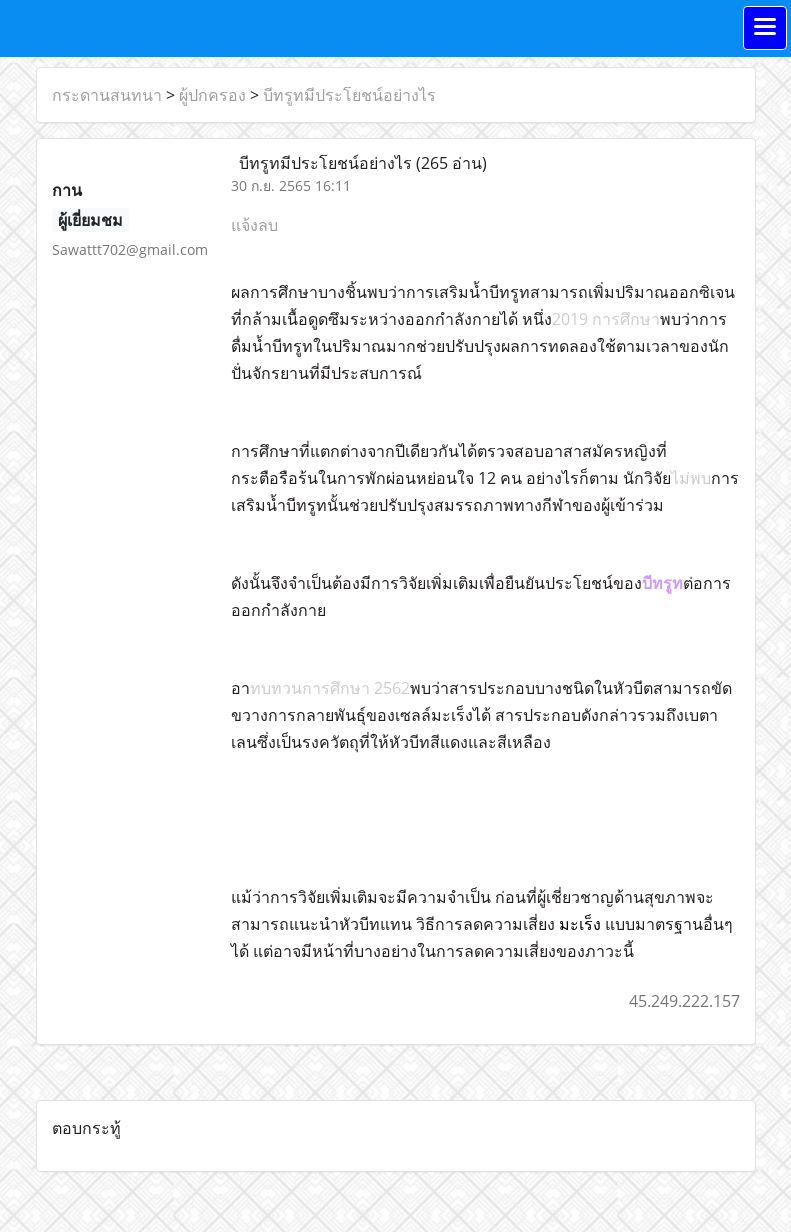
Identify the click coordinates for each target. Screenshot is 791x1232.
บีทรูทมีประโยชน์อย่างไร (349, 95)
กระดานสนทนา (107, 95)
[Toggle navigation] (765, 28)
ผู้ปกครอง (212, 95)
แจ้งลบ (254, 225)
